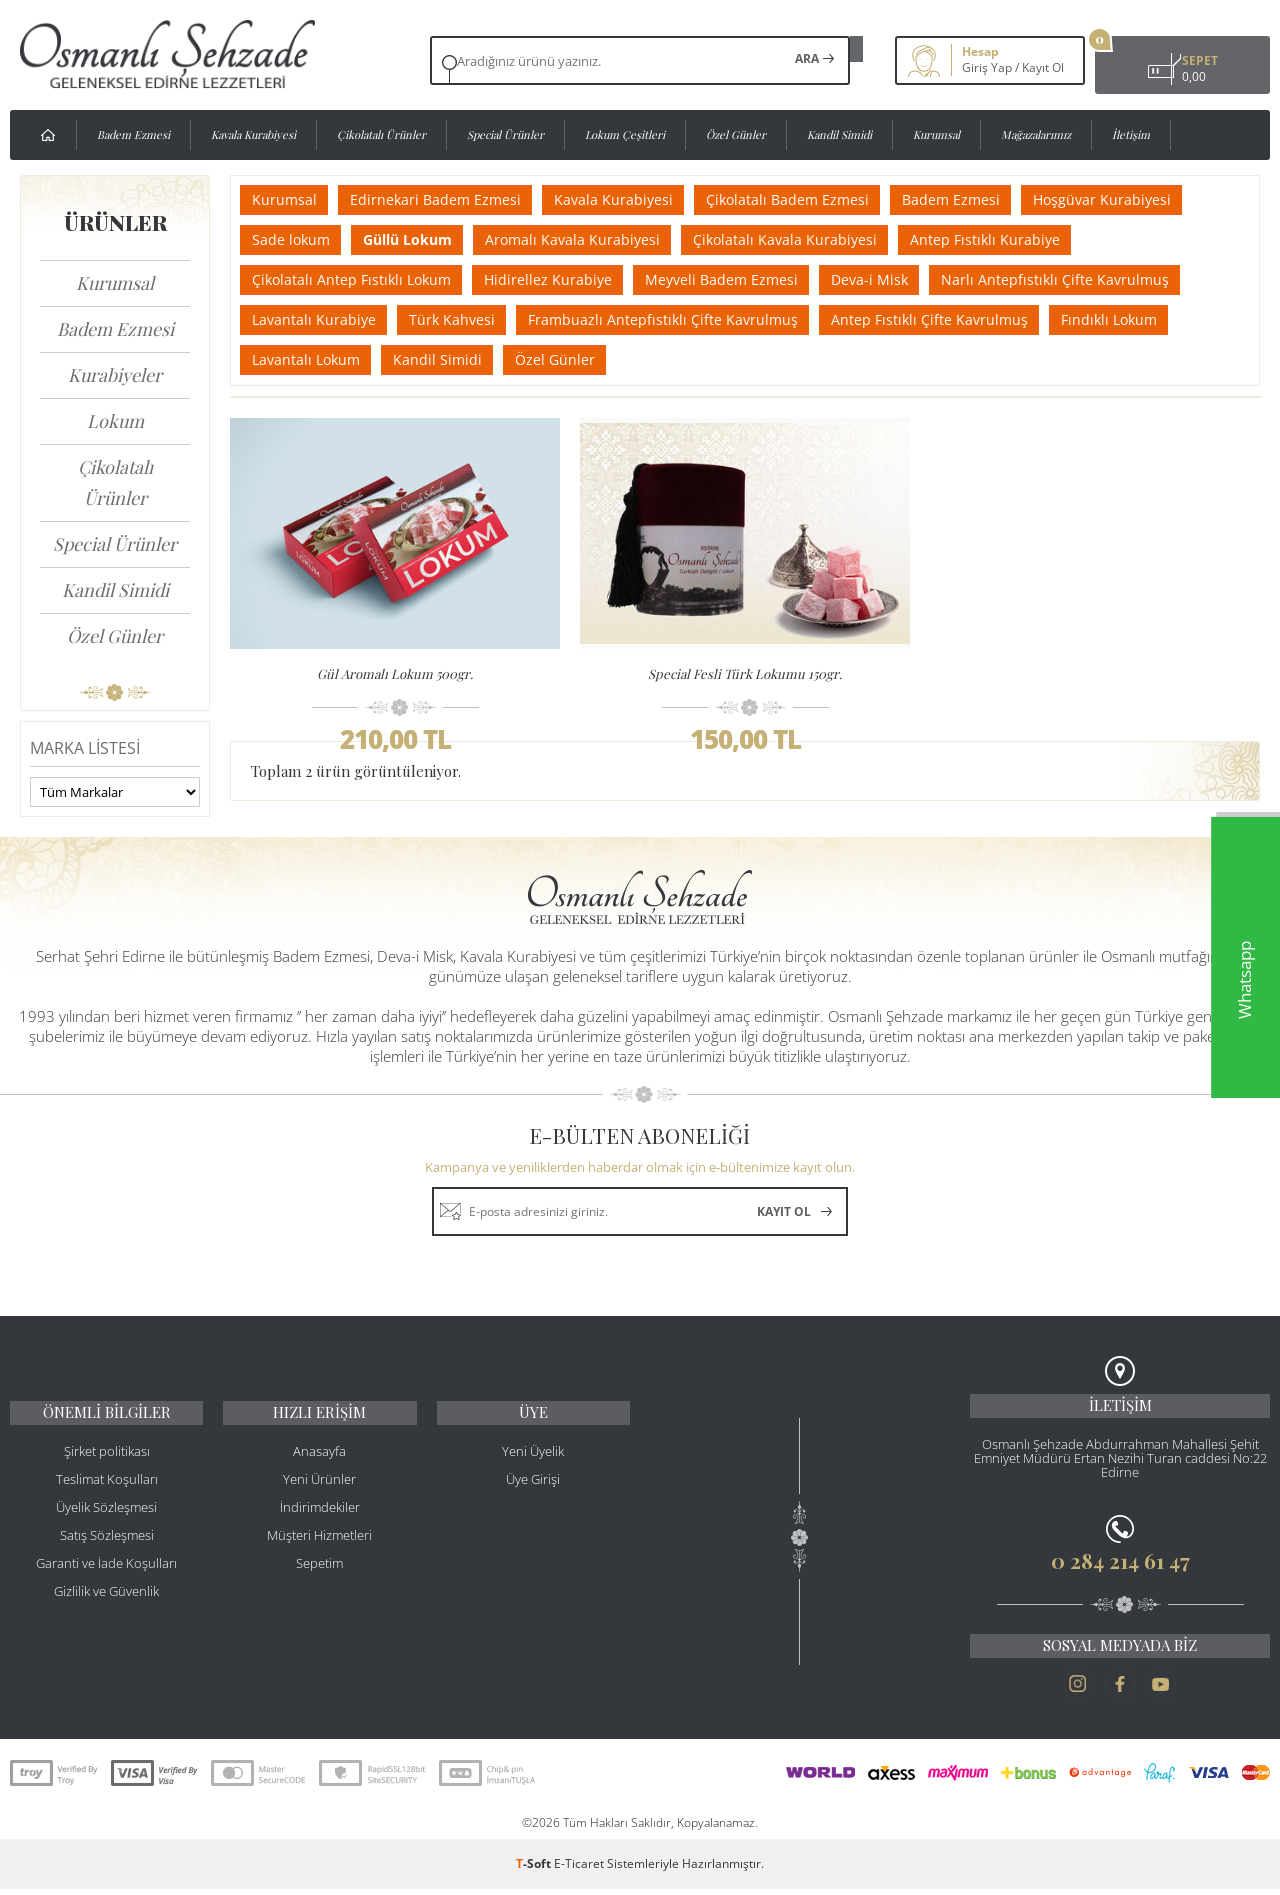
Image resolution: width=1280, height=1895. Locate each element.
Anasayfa (319, 1461)
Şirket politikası (107, 1461)
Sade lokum (294, 239)
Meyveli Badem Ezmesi (738, 279)
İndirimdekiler (320, 1517)
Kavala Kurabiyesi (253, 134)
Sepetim (319, 1573)
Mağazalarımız (1036, 134)
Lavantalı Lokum (309, 359)
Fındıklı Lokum (1140, 319)
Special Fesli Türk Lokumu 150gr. (745, 673)
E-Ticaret (579, 1869)
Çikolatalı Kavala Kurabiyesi (809, 239)
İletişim (1131, 134)
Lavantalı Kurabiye (317, 319)
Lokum (115, 421)
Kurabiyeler (115, 375)
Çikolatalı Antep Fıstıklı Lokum (354, 279)
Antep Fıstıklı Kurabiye (1016, 239)
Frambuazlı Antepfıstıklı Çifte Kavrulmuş (680, 319)
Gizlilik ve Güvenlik (106, 1601)
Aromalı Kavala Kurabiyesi (589, 239)
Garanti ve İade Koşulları (106, 1573)
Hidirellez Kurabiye (558, 279)
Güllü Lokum (417, 239)
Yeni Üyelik (533, 1461)
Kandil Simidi (839, 134)
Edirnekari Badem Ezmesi (445, 199)
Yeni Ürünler (319, 1489)
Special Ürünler (505, 134)
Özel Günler (736, 134)
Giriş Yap (952, 68)
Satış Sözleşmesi (107, 1545)
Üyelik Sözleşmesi (106, 1517)
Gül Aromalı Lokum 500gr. (395, 673)
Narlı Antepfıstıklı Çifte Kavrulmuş (1086, 279)
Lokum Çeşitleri (625, 134)
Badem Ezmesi (133, 134)
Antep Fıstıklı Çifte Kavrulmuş (953, 319)
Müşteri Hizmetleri (319, 1545)
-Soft (535, 1869)
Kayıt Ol (1008, 68)
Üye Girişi (533, 1489)
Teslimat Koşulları (107, 1489)
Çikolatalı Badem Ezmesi (811, 199)
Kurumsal (936, 134)
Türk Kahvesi (462, 319)
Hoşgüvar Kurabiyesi (1140, 199)
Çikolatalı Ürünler (381, 134)
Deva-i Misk (893, 279)
